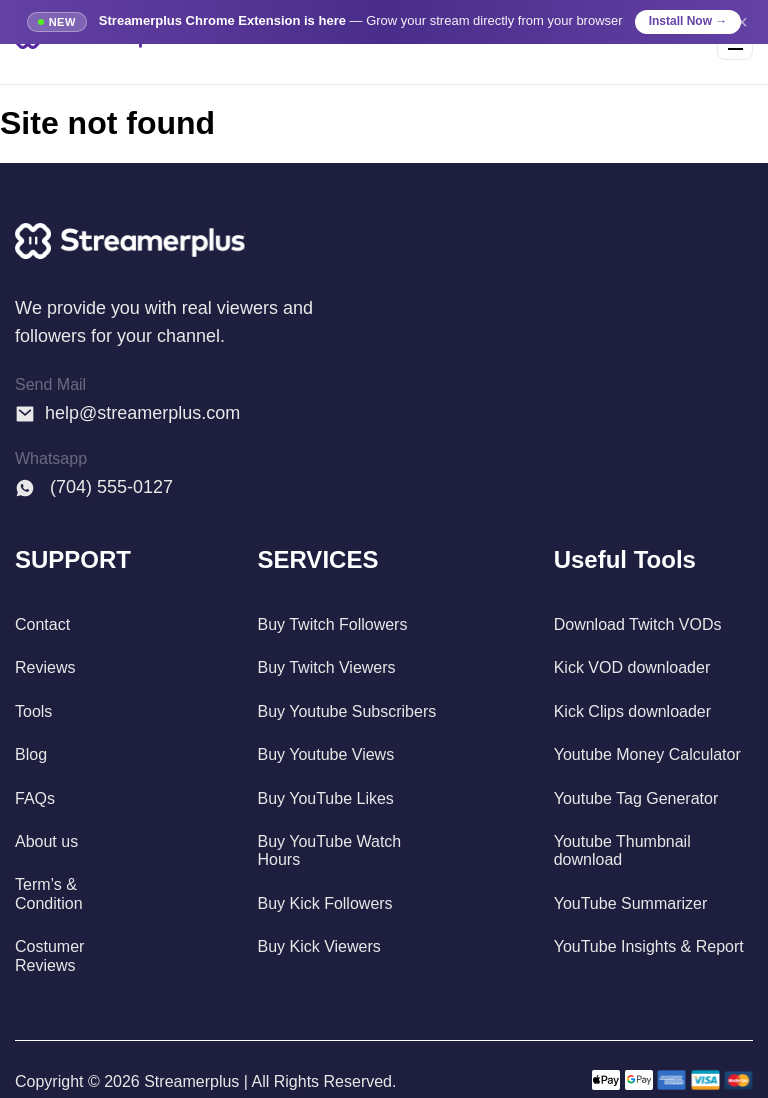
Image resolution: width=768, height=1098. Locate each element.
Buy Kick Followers (324, 903)
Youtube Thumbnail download (622, 850)
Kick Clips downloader (632, 711)
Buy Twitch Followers (332, 624)
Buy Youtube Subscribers (346, 711)
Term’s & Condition (49, 893)
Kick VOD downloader (632, 667)
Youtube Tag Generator (636, 798)
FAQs (35, 798)
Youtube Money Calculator (647, 754)
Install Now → (688, 21)
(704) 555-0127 (94, 487)
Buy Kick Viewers (318, 946)
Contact (42, 624)
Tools (33, 711)
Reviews (45, 667)
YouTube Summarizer (631, 903)
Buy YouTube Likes (325, 798)
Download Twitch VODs (638, 624)
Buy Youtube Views (325, 754)
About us (46, 841)
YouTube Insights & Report (649, 946)
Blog (31, 754)
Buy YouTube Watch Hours (329, 850)
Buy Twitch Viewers (326, 667)
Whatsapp (51, 458)
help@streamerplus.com (127, 413)
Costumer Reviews (49, 955)
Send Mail (50, 384)
